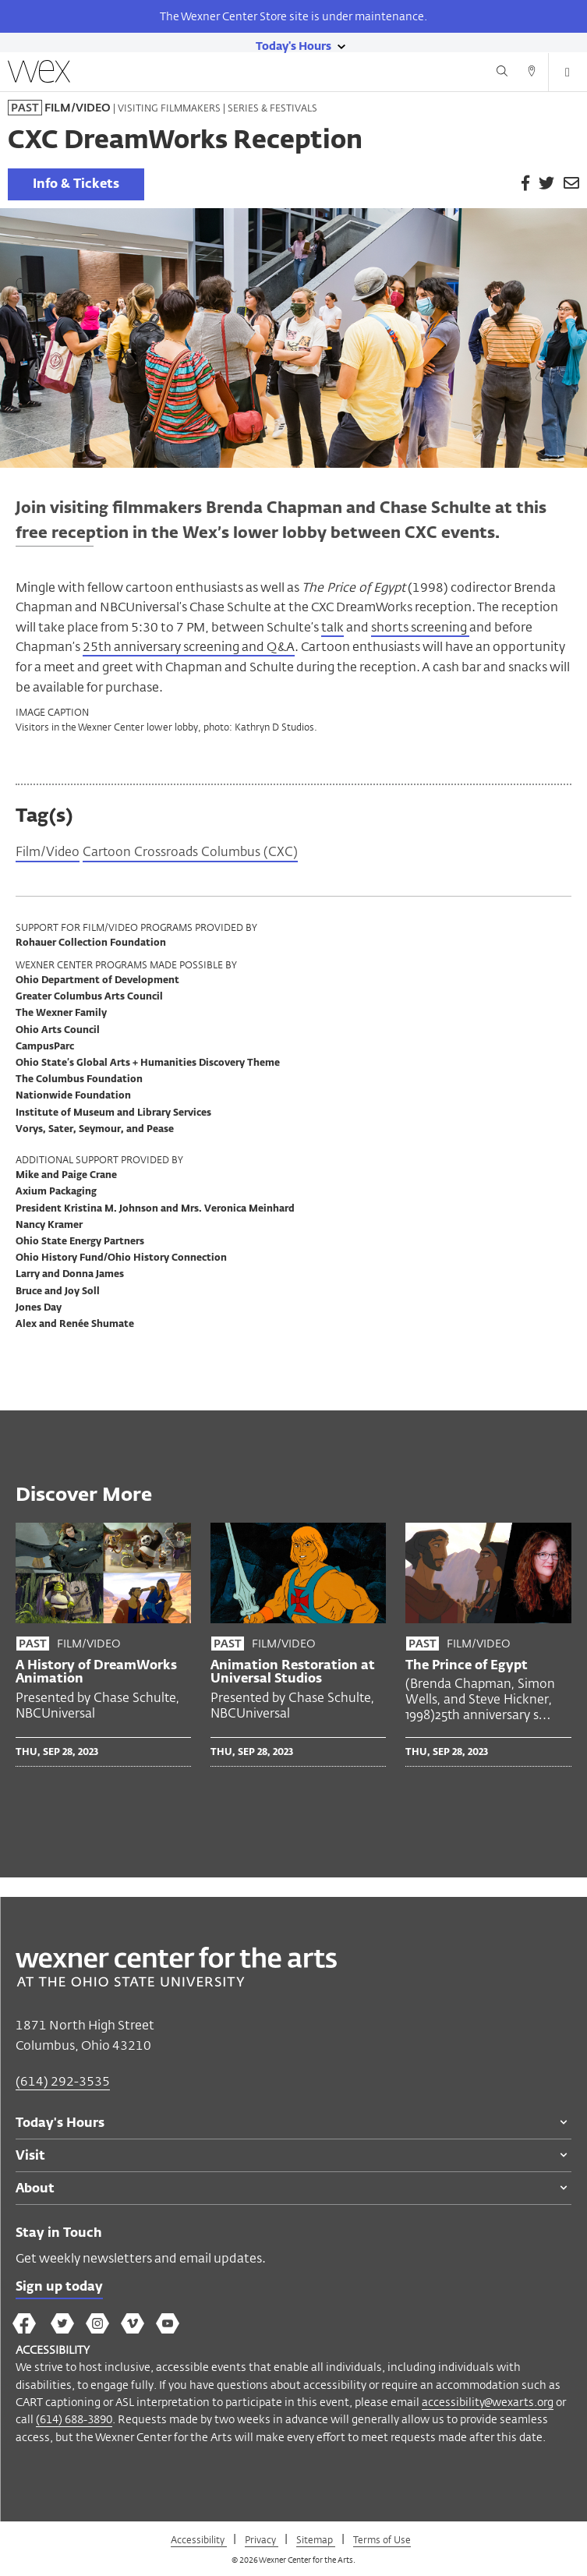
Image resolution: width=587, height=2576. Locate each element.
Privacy (261, 2539)
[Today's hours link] (293, 45)
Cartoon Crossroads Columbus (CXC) (190, 853)
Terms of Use (382, 2539)
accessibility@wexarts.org (487, 2401)
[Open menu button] (567, 72)
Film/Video (48, 853)
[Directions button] (531, 73)
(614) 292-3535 (63, 2081)
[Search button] (502, 73)
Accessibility (199, 2539)
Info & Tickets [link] (76, 185)
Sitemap (315, 2539)
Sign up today (59, 2287)
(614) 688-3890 (74, 2418)
